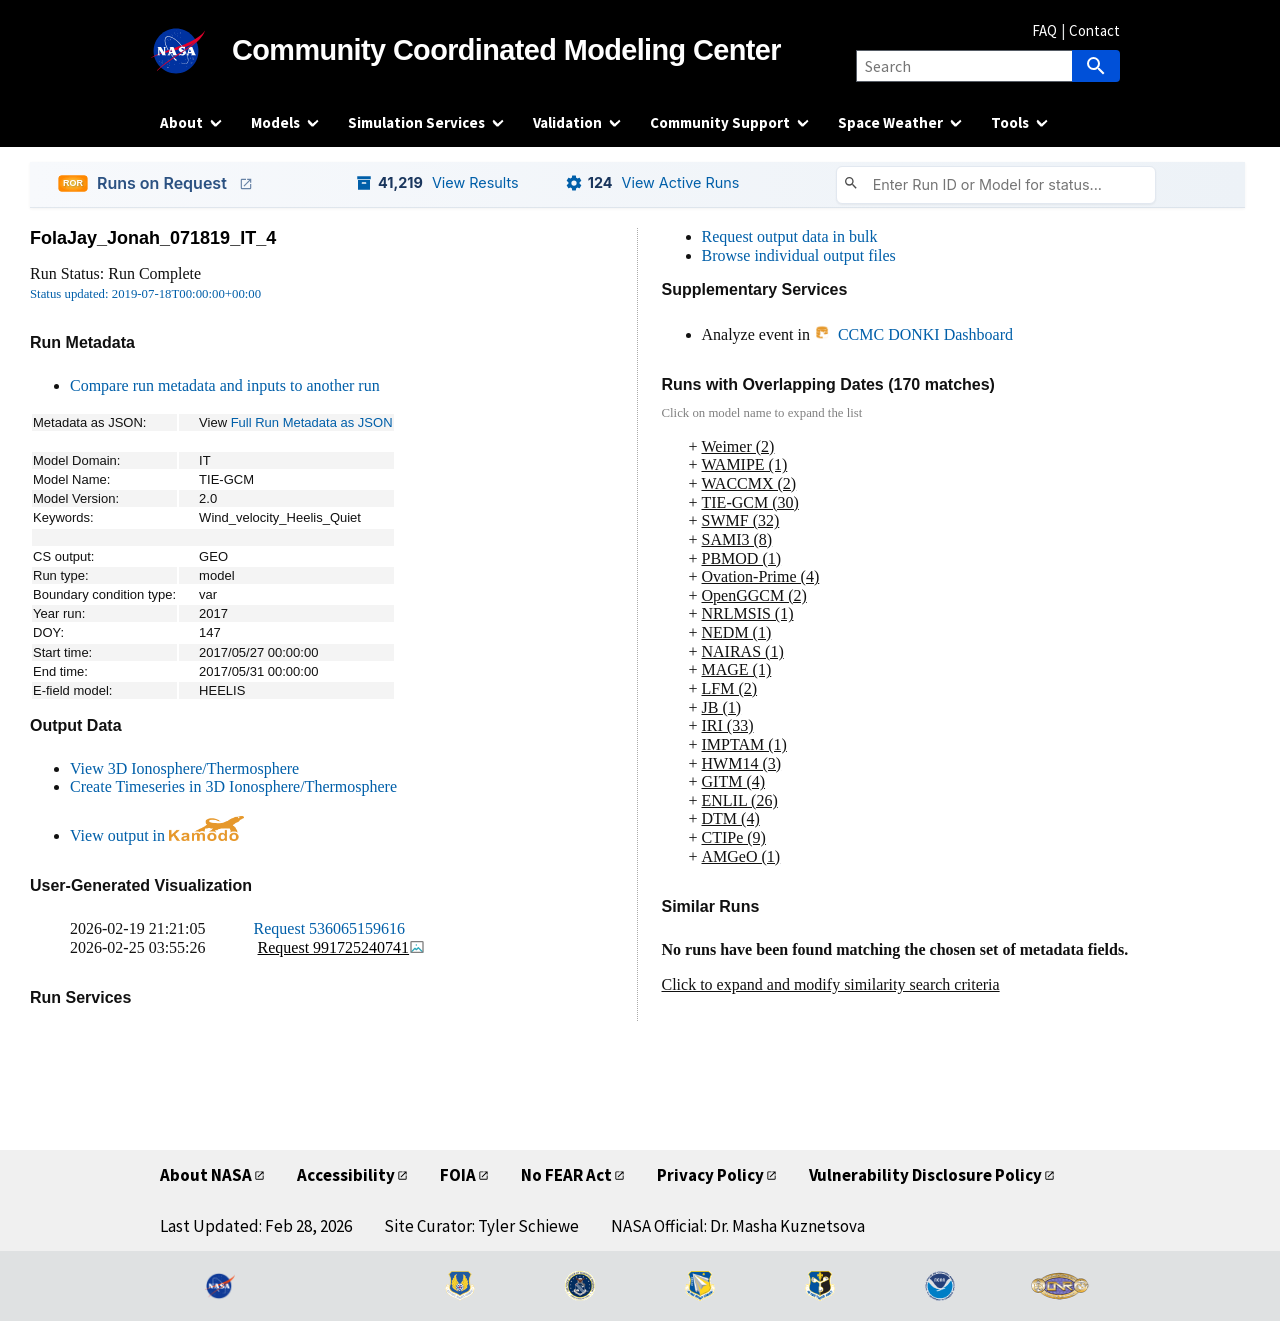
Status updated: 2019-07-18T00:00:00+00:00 (145, 294)
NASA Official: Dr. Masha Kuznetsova (738, 1226)
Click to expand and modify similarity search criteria (831, 984)
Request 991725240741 (342, 947)
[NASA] (196, 51)
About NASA (206, 1175)
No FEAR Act (566, 1175)
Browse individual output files (799, 255)
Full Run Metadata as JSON (312, 422)
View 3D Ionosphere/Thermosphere (184, 768)
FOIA (458, 1175)
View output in (157, 835)
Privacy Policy (710, 1175)
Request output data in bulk (790, 236)
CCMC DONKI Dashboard (913, 334)
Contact (1094, 30)
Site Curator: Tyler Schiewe (481, 1226)
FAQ (1044, 30)
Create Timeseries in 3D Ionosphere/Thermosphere (233, 786)
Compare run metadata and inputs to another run (225, 385)
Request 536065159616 (330, 928)
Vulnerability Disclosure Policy (925, 1175)
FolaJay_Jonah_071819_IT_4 (153, 238)
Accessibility (346, 1175)
